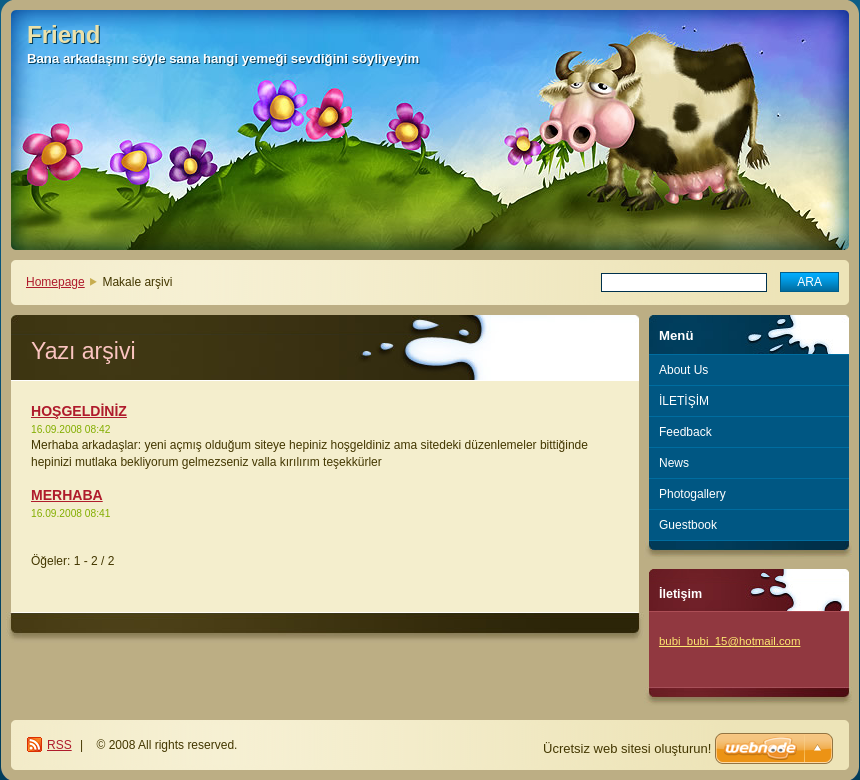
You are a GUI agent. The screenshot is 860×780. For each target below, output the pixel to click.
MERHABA (67, 495)
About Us (683, 370)
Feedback (685, 432)
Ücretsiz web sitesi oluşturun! (627, 748)
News (674, 463)
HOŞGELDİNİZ (79, 411)
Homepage (55, 282)
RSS (59, 745)
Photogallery (692, 494)
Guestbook (688, 525)
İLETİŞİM (684, 401)
